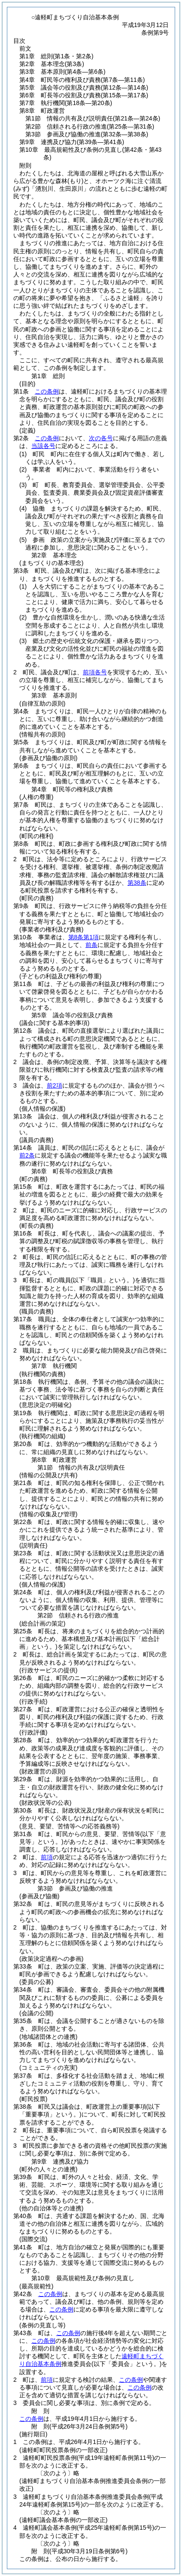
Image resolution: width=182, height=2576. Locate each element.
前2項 (54, 1085)
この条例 (47, 391)
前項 (47, 1857)
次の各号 (101, 438)
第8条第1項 (83, 937)
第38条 (136, 882)
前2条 (27, 1155)
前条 (91, 944)
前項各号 (95, 672)
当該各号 (43, 445)
